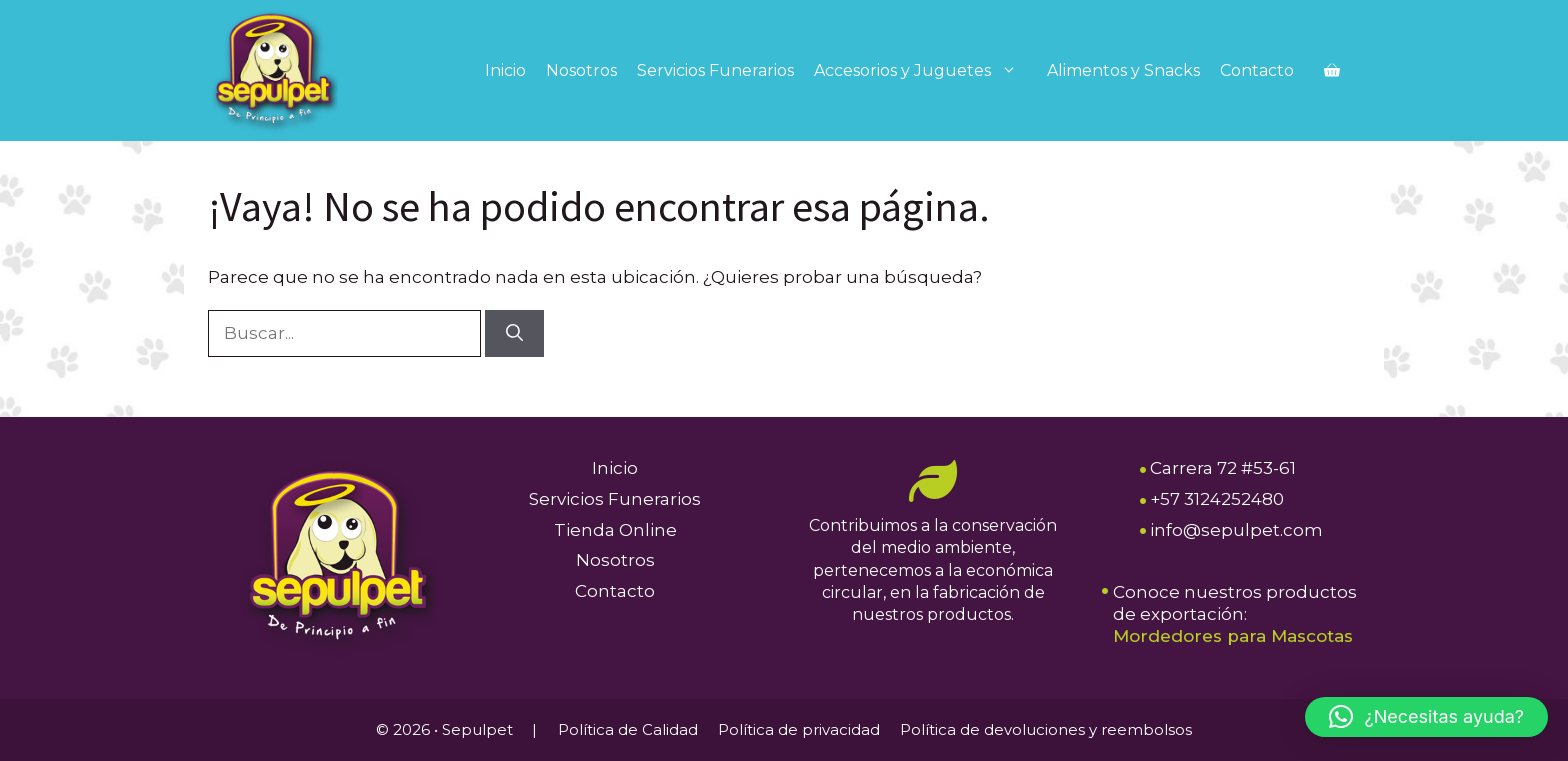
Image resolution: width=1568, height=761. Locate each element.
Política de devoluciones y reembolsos (1046, 729)
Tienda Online (615, 530)
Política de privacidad (799, 729)
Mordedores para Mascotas (1233, 636)
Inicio (505, 70)
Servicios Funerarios (715, 70)
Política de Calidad (628, 729)
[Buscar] (514, 334)
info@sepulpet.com (1236, 530)
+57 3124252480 (1217, 499)
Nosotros (581, 70)
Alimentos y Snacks (1123, 70)
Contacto (1257, 70)
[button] (1426, 717)
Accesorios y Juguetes (925, 71)
